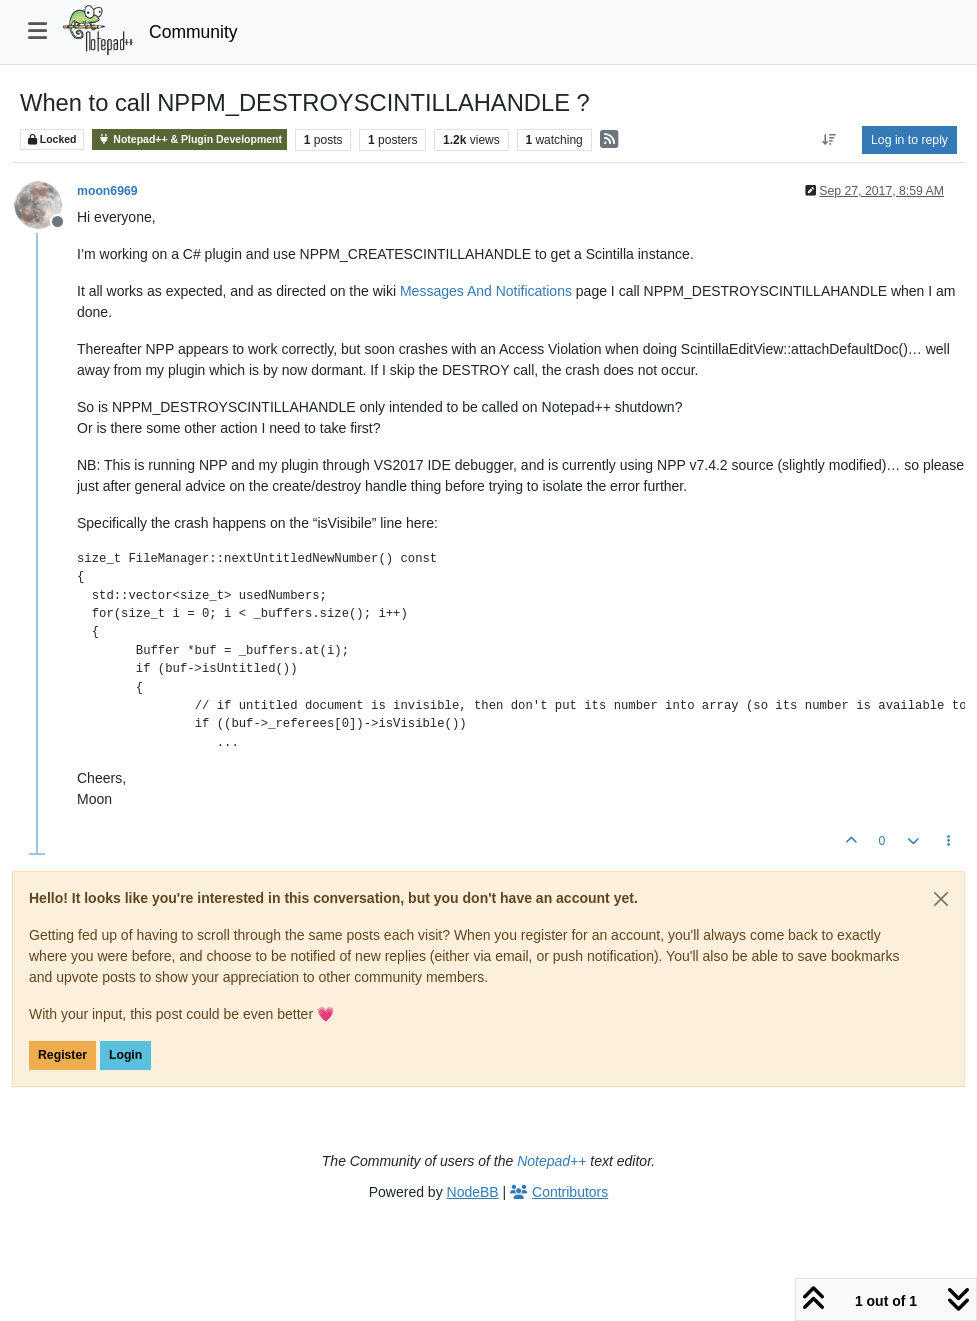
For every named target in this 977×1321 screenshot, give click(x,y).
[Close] (941, 899)
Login (125, 1055)
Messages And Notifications (486, 291)
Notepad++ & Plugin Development (189, 139)
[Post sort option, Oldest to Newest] (829, 140)
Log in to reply (909, 140)
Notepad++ (551, 1161)
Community (193, 32)
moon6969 (107, 191)
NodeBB (473, 1192)
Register (62, 1055)
